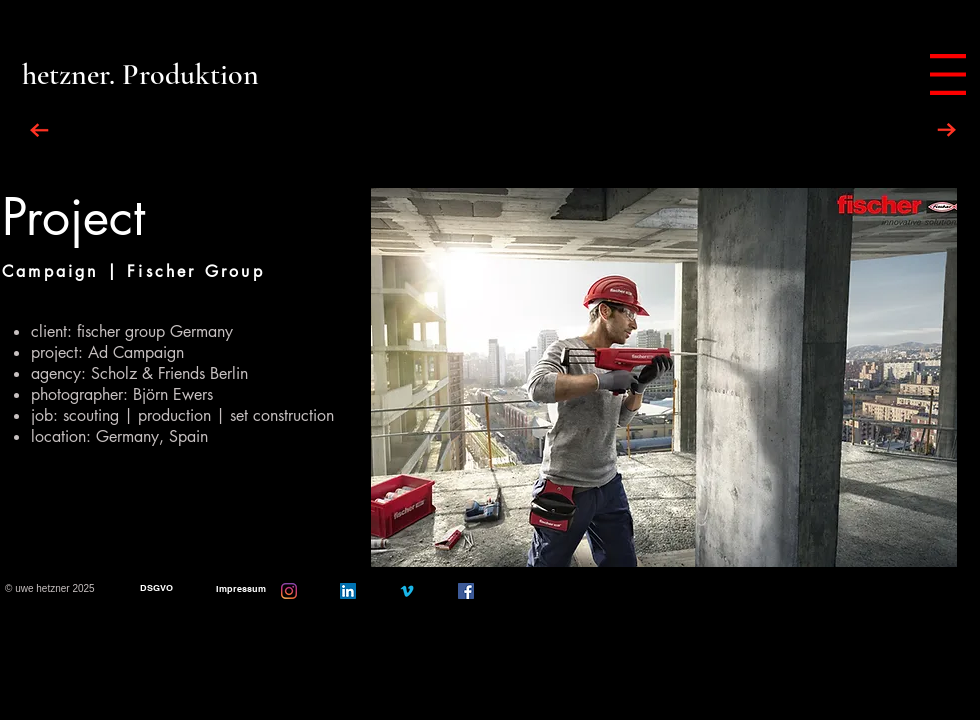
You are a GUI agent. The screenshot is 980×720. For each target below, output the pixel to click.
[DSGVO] (156, 588)
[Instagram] (289, 591)
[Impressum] (240, 589)
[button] (948, 74)
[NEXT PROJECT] (947, 130)
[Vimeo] (407, 591)
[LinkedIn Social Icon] (348, 591)
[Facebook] (466, 591)
